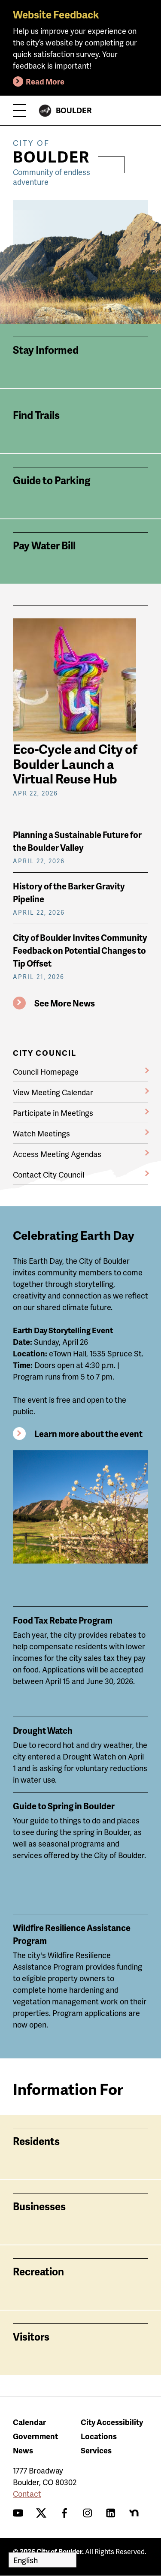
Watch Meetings (41, 1133)
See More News (64, 1003)
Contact (27, 2493)
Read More (45, 81)
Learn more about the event (88, 1434)
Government (35, 2436)
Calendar (29, 2421)
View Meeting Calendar (53, 1092)
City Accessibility (112, 2421)
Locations (99, 2436)
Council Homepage (46, 1071)
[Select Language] (42, 2559)
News (23, 2450)
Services (96, 2450)
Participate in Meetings (53, 1112)
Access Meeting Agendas (57, 1153)
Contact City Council (48, 1174)
